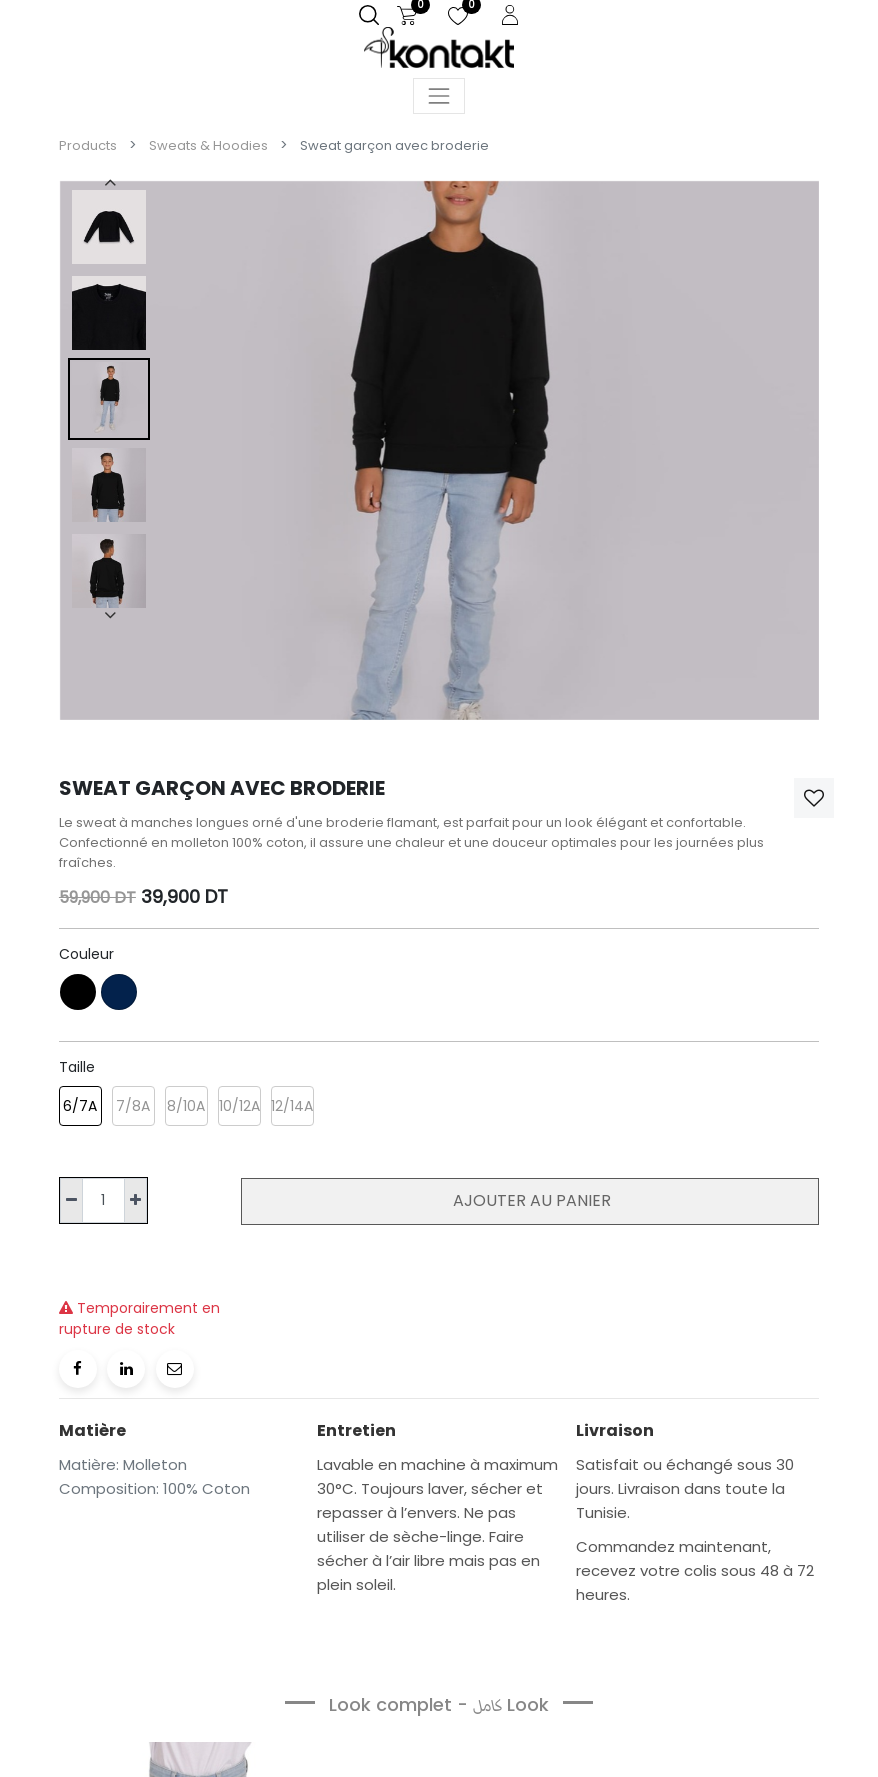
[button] (814, 798)
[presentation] (109, 182)
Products (88, 145)
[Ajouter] (135, 1200)
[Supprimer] (71, 1200)
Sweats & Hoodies (208, 145)
